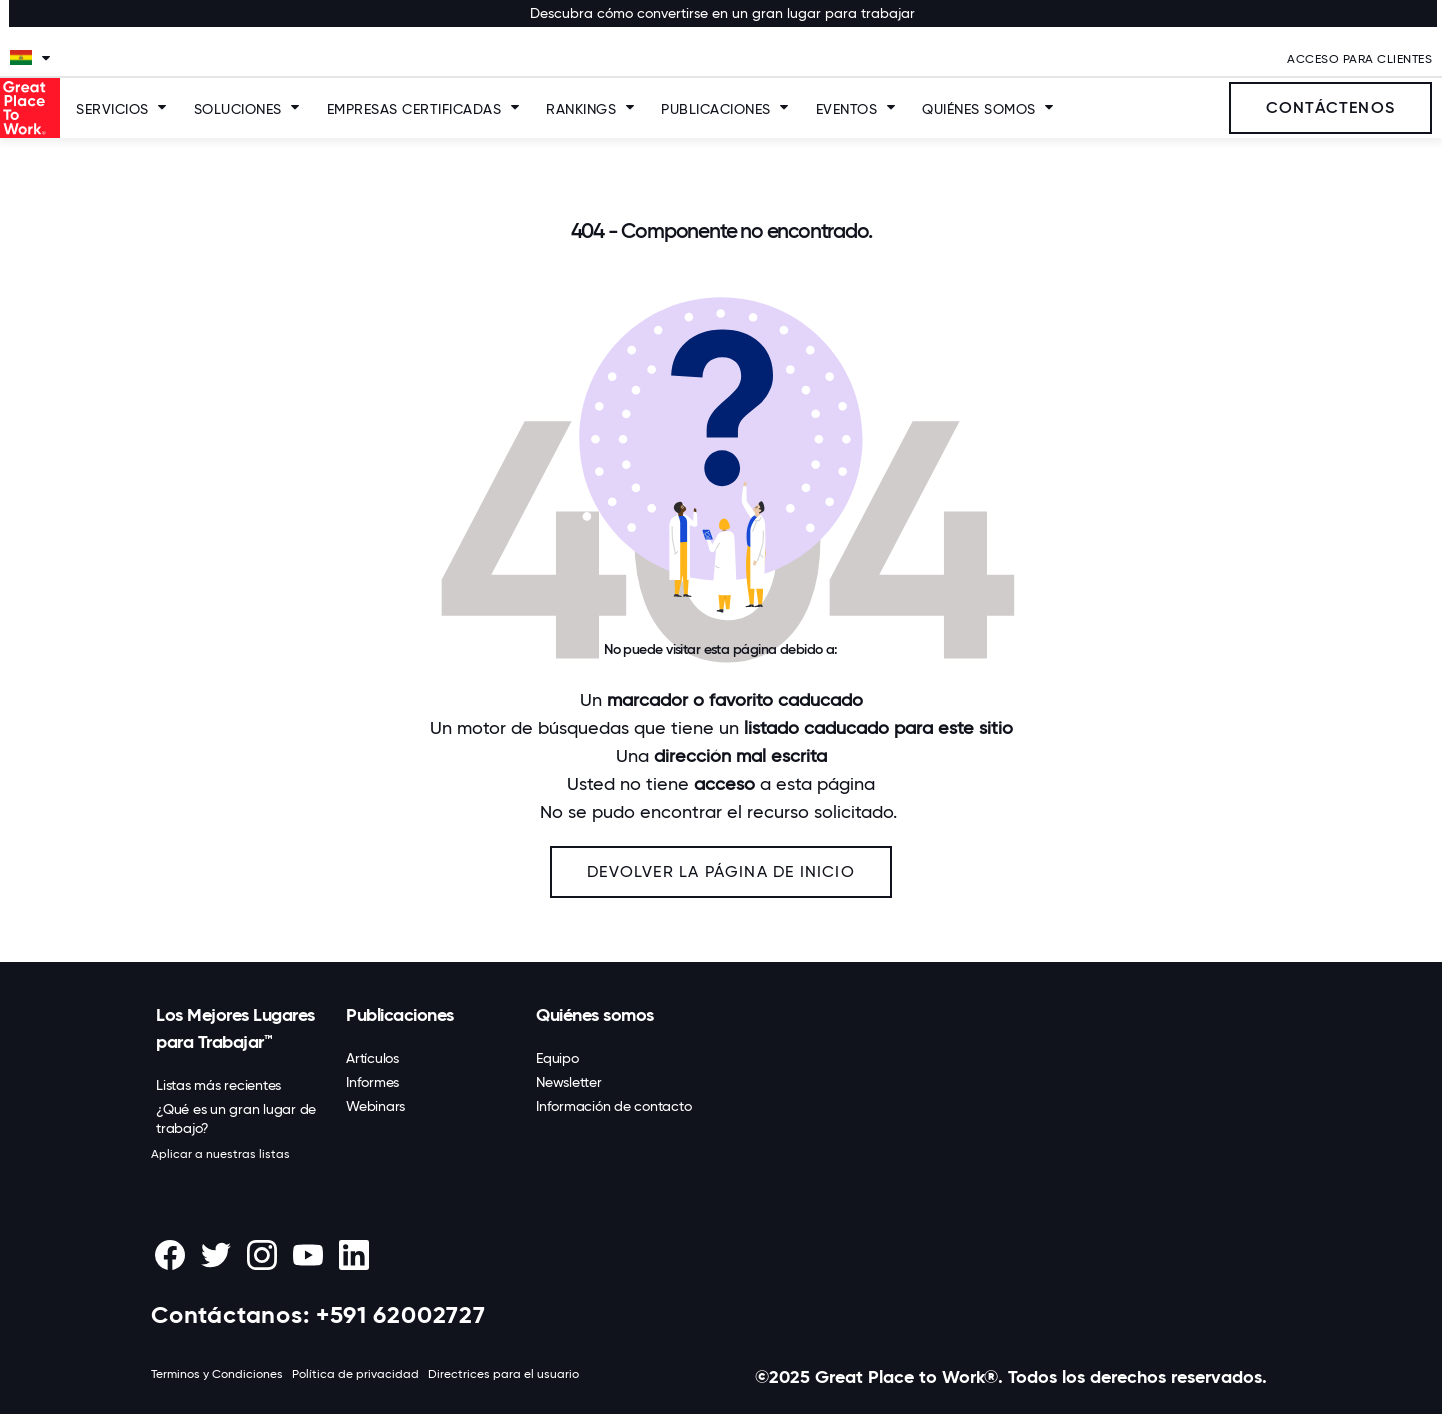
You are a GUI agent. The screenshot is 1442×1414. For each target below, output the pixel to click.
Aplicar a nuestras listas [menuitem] (220, 1154)
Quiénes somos (979, 109)
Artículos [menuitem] (372, 1058)
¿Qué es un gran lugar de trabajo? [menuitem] (236, 1118)
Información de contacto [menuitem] (613, 1106)
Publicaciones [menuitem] (400, 1015)
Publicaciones (716, 109)
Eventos (847, 109)
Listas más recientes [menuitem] (218, 1085)
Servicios (112, 109)
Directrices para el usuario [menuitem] (503, 1374)
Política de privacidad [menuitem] (355, 1374)
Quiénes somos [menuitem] (595, 1015)
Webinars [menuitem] (375, 1106)
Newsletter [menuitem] (569, 1082)
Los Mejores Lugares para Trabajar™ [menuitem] (235, 1028)
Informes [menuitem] (372, 1082)
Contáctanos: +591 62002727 (318, 1314)
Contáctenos (1330, 107)
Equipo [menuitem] (557, 1058)
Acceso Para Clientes (1359, 59)
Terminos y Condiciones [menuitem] (217, 1374)
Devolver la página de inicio (721, 871)
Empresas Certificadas (414, 109)
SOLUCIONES (238, 109)
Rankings (581, 109)
